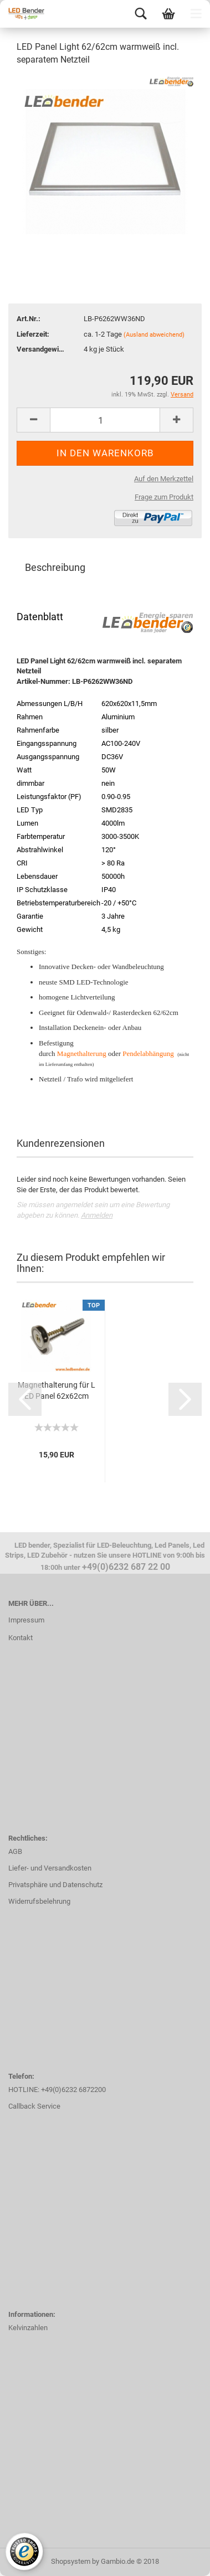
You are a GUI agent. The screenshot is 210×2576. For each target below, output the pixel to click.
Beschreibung (55, 567)
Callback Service (34, 2106)
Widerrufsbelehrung (39, 1901)
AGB (15, 1851)
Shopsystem (70, 2561)
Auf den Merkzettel (163, 479)
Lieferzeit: (33, 334)
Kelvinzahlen (28, 2327)
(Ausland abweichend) (154, 334)
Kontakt (20, 1638)
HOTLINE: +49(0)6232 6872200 (57, 2089)
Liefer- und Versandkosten (49, 1868)
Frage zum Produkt (164, 497)
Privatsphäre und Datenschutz (55, 1885)
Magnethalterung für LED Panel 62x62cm (56, 1390)
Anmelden (96, 1215)
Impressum (26, 1620)
